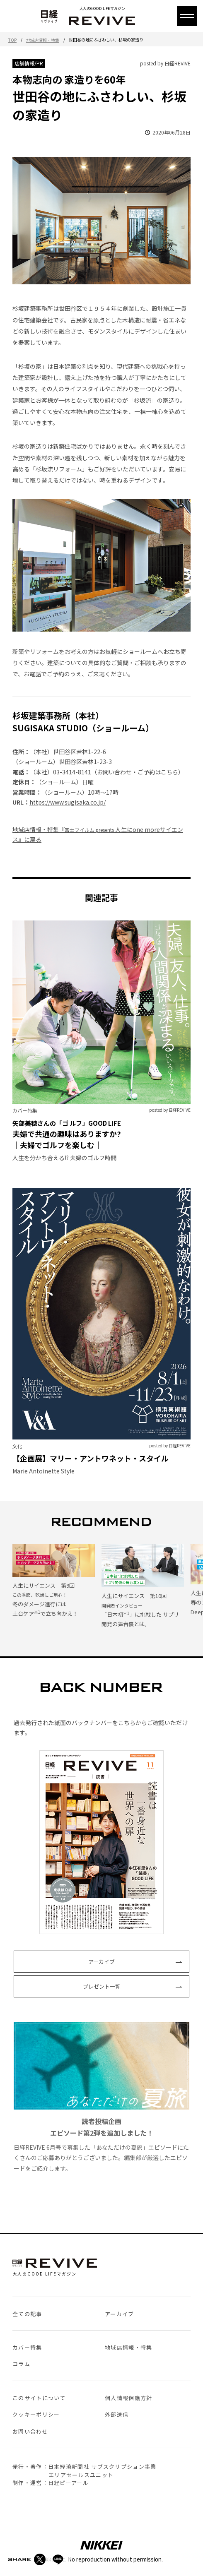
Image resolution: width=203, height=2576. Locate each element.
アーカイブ (101, 1962)
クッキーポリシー (36, 2414)
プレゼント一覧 (102, 1986)
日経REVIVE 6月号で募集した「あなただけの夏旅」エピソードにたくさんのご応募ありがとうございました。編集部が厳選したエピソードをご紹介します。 (101, 2097)
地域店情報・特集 (42, 40)
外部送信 (116, 2414)
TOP (12, 40)
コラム (21, 2364)
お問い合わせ (30, 2431)
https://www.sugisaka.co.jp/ (67, 802)
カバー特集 (27, 2347)
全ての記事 (27, 2314)
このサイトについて (39, 2398)
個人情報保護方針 (128, 2398)
